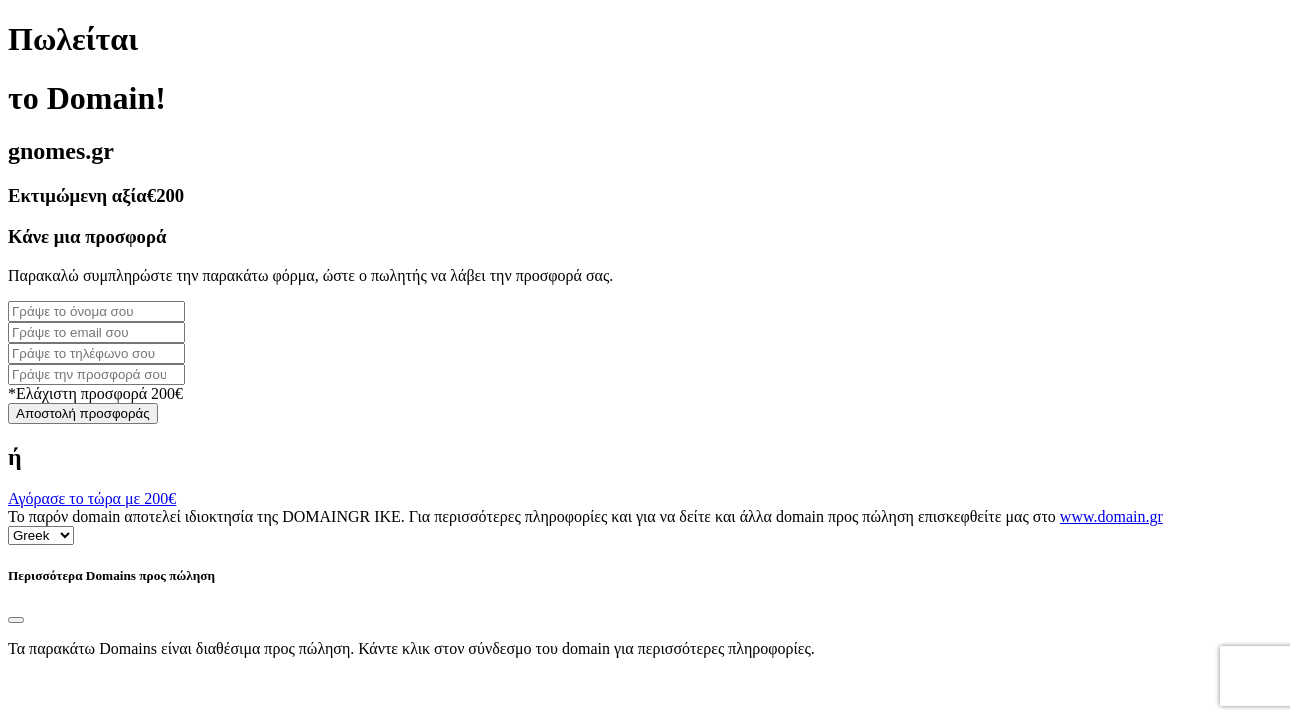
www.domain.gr (1111, 516)
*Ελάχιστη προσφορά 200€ (95, 393)
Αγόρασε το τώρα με (92, 498)
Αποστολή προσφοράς (83, 413)
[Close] (16, 620)
